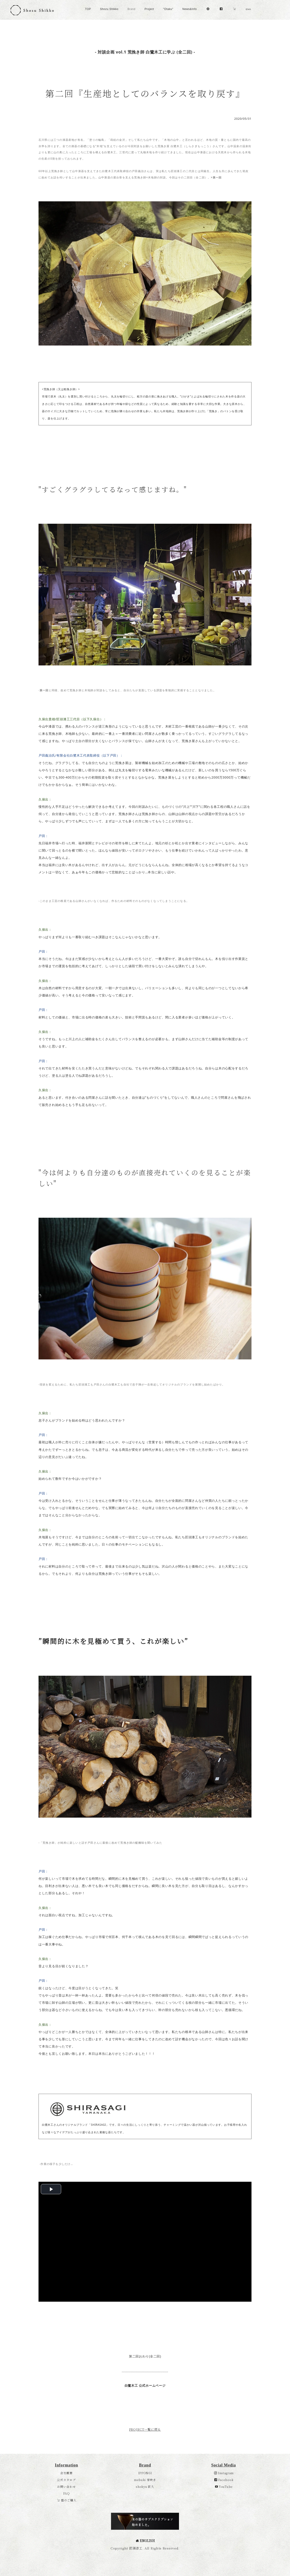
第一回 (44, 690)
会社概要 (66, 2473)
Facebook (223, 2480)
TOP (88, 9)
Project (149, 9)
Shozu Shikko (109, 9)
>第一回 (216, 177)
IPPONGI (145, 2473)
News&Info (189, 9)
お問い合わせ (66, 2486)
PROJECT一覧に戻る (145, 2429)
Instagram (224, 2473)
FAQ (66, 2493)
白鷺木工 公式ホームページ (145, 2385)
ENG (248, 9)
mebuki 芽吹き (145, 2480)
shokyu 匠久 (145, 2486)
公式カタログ (66, 2480)
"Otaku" (168, 9)
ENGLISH (145, 2540)
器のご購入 (66, 2500)
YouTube (224, 2486)
